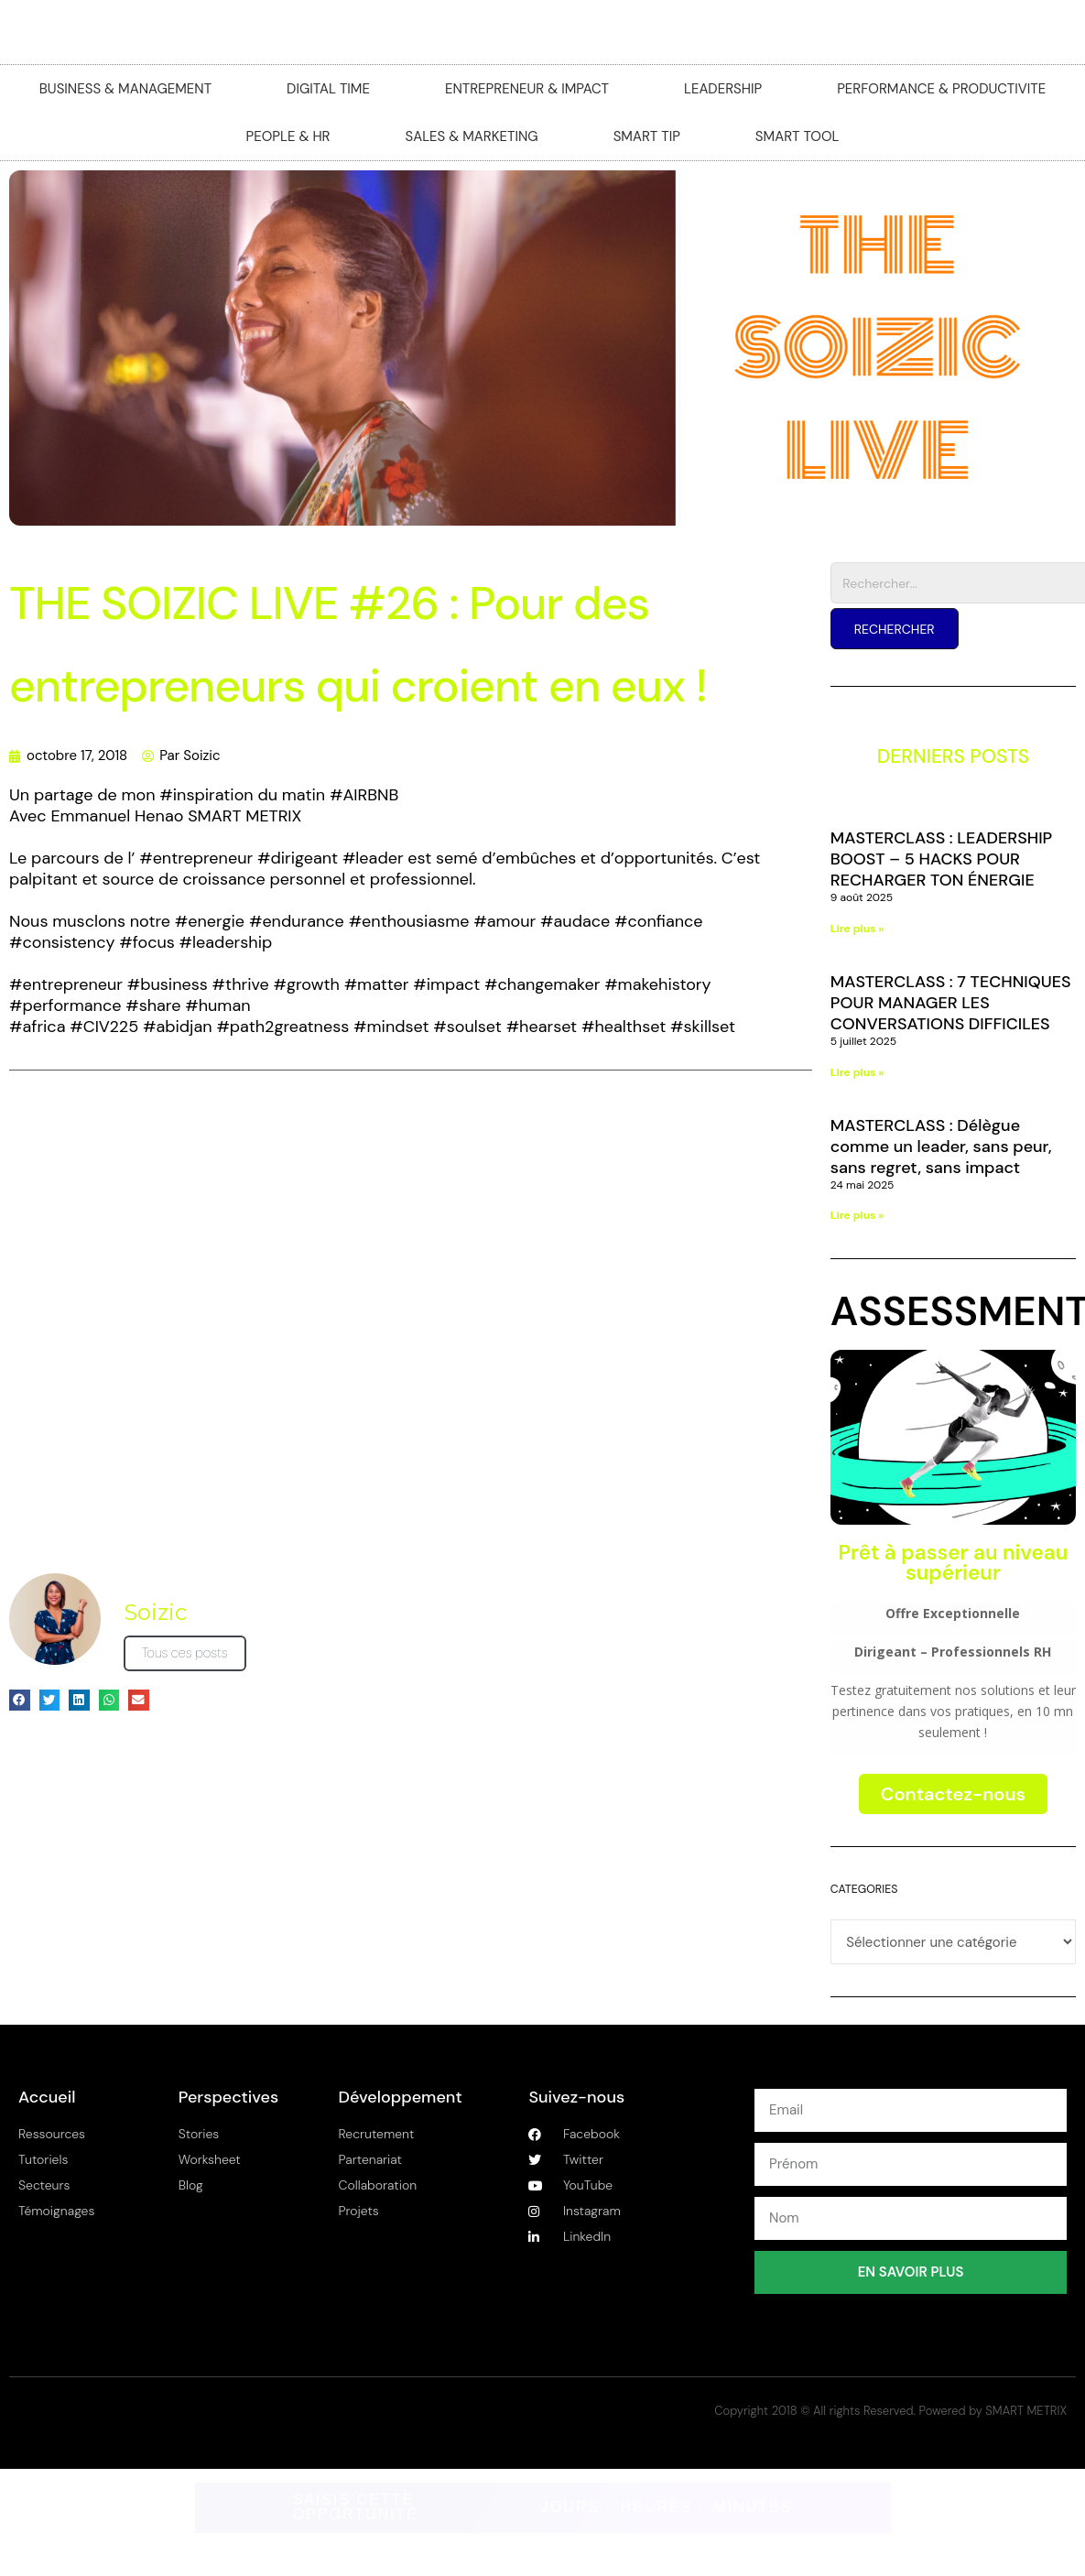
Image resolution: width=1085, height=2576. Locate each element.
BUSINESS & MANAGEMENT (125, 89)
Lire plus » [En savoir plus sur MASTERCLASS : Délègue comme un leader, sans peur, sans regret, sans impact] (857, 1215)
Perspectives (228, 2097)
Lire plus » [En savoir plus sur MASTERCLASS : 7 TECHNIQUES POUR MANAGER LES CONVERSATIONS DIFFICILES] (857, 1072)
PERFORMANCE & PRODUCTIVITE (941, 89)
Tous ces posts (185, 1653)
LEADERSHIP (723, 89)
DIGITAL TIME (328, 89)
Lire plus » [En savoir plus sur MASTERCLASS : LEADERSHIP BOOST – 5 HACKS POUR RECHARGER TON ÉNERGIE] (857, 928)
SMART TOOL (797, 136)
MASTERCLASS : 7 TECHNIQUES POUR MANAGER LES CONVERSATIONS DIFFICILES (950, 1003)
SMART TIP (646, 136)
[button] (19, 1700)
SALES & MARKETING (472, 136)
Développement (400, 2097)
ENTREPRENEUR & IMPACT (527, 89)
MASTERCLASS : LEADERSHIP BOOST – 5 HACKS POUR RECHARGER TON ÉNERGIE (941, 859)
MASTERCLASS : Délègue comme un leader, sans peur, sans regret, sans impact (941, 1146)
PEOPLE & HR (288, 136)
